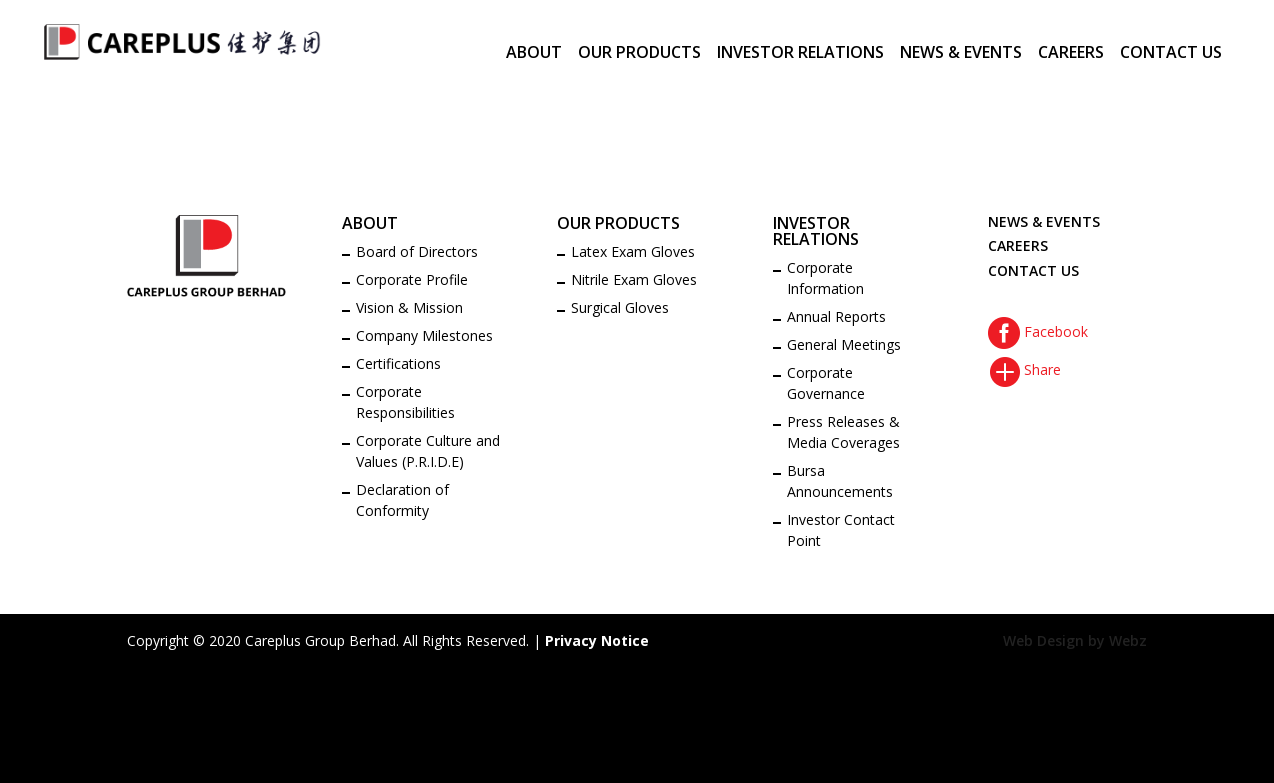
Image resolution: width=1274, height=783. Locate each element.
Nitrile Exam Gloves (634, 279)
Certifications (398, 363)
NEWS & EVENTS (961, 54)
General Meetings (844, 344)
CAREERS (1071, 54)
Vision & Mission (409, 307)
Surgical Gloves (620, 307)
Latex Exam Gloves (633, 251)
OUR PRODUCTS (639, 54)
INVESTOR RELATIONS (800, 54)
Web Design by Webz (1075, 640)
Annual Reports (836, 316)
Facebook (1038, 331)
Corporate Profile (412, 279)
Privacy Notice (597, 640)
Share (1024, 369)
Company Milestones (424, 335)
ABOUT (534, 54)
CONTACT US (1171, 54)
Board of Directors (417, 251)
